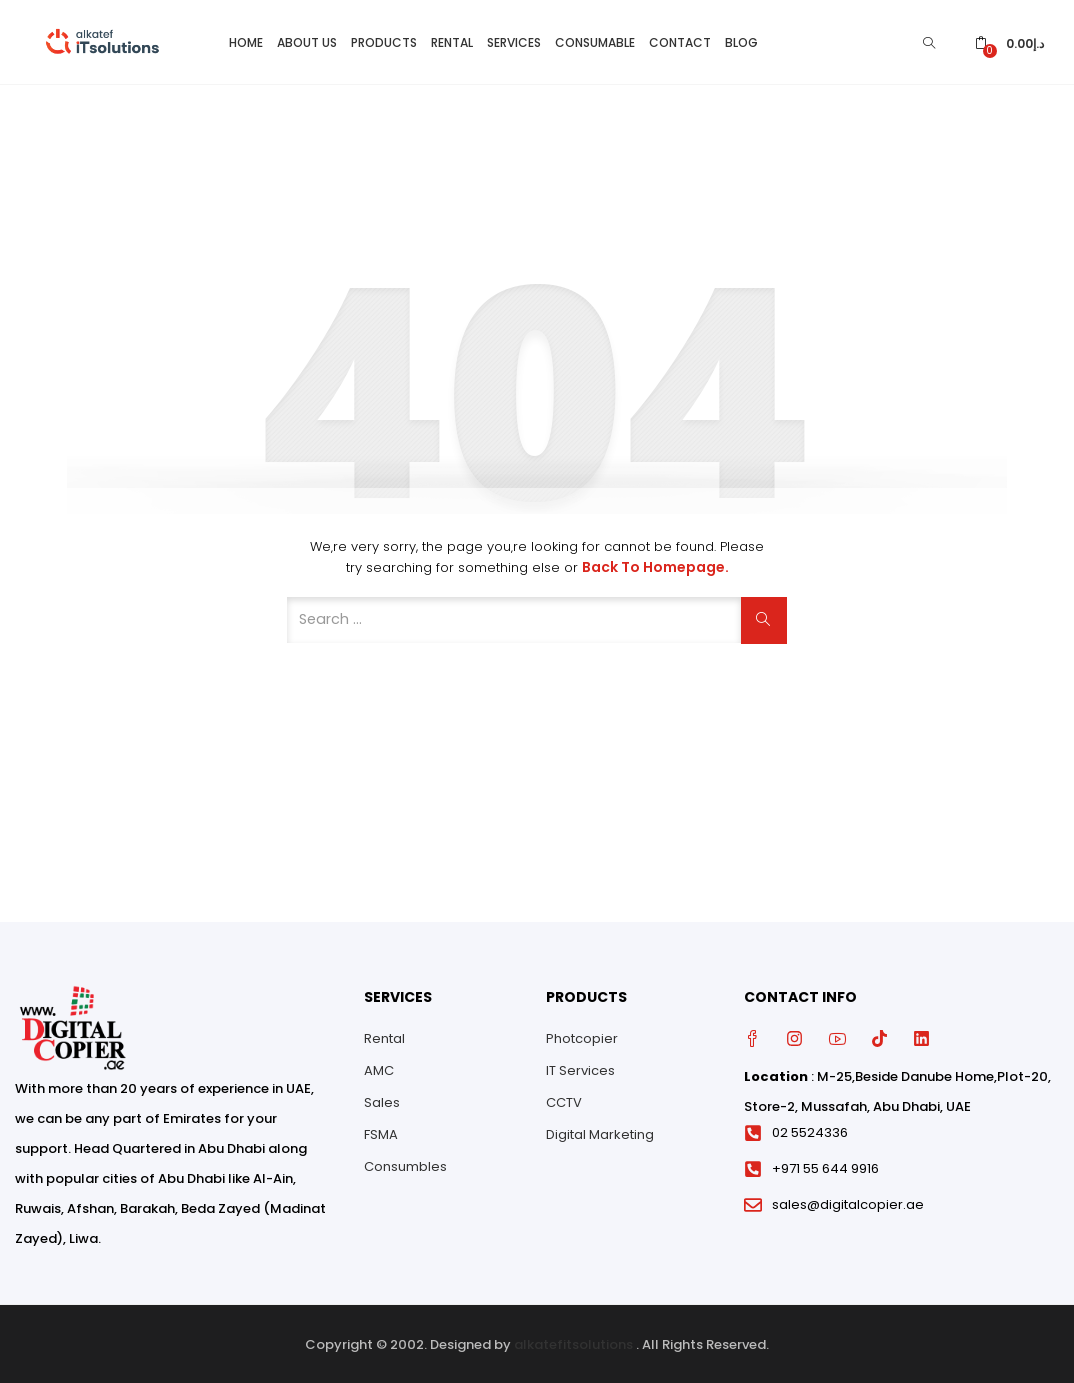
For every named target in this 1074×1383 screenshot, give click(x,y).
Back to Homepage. (655, 565)
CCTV (564, 1099)
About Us (307, 40)
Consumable (595, 40)
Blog (741, 40)
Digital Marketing (600, 1131)
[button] (1009, 40)
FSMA (381, 1131)
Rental (452, 40)
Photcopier (582, 1035)
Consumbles (405, 1163)
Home (246, 40)
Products (384, 40)
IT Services (580, 1067)
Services (514, 40)
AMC (379, 1067)
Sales (382, 1099)
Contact (680, 40)
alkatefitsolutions (573, 1342)
